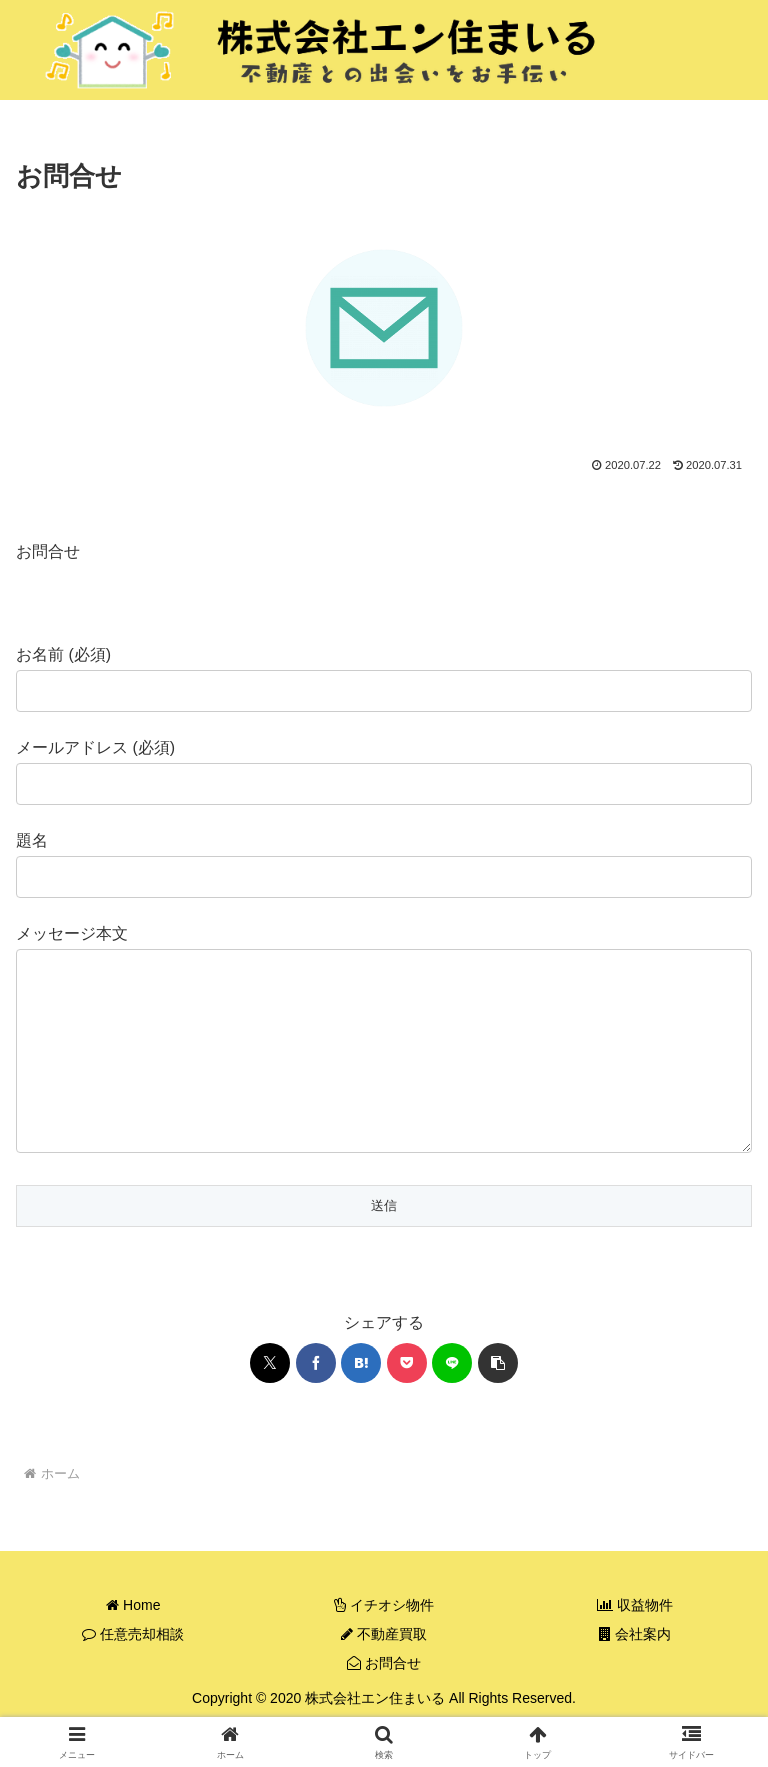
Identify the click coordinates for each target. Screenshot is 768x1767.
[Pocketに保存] (407, 1403)
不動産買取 (384, 1674)
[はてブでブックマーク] (361, 1403)
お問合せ (384, 1703)
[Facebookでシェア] (316, 1403)
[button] (498, 1403)
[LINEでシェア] (452, 1403)
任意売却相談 (133, 1674)
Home (133, 1645)
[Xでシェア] (270, 1403)
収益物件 (635, 1645)
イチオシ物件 (384, 1645)
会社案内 (635, 1674)
